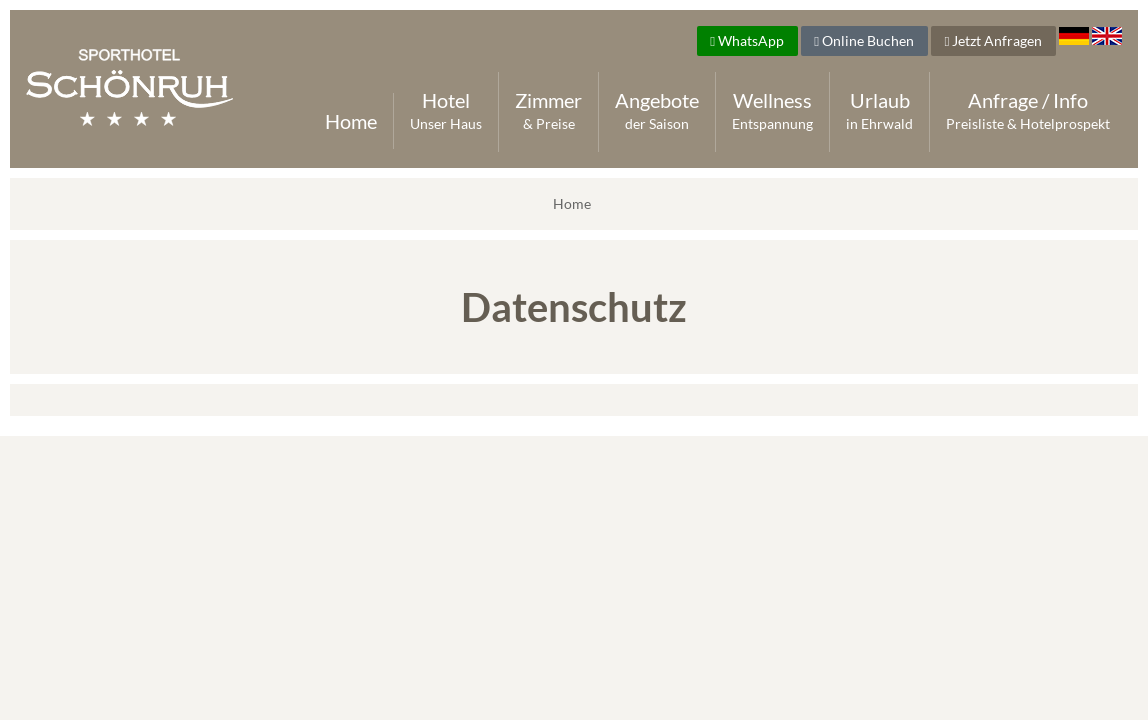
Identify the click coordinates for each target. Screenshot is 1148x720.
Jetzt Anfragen (993, 41)
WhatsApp (747, 41)
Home (351, 121)
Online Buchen (864, 41)
